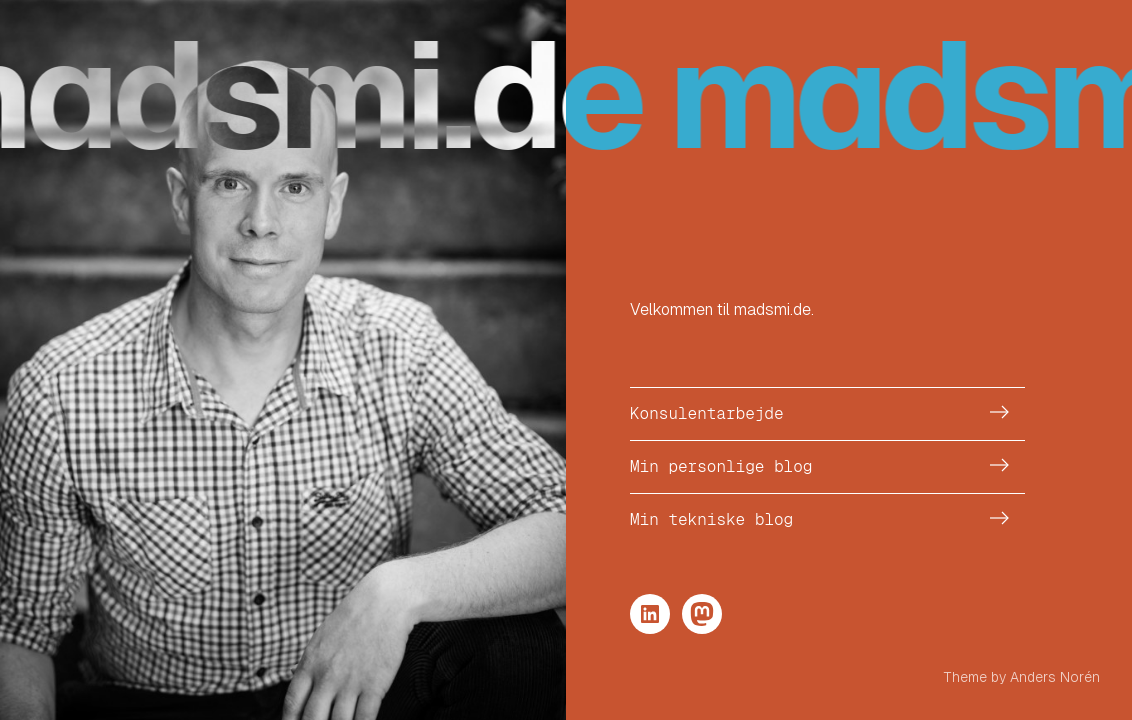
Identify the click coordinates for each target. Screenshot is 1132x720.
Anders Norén (1055, 677)
